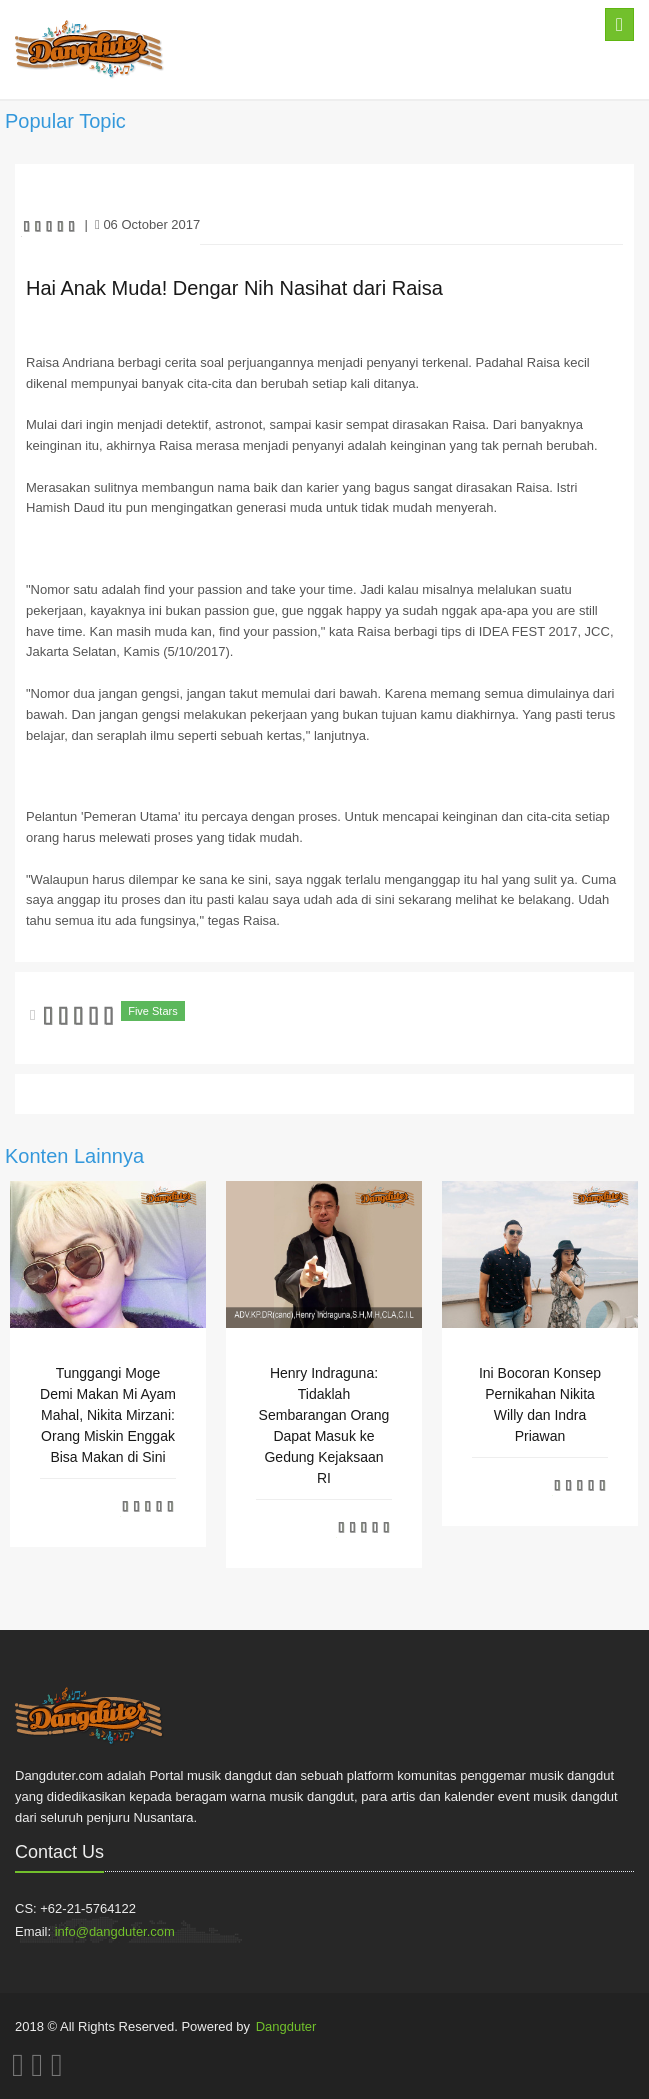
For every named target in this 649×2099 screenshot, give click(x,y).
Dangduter (286, 2026)
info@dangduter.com (115, 1931)
